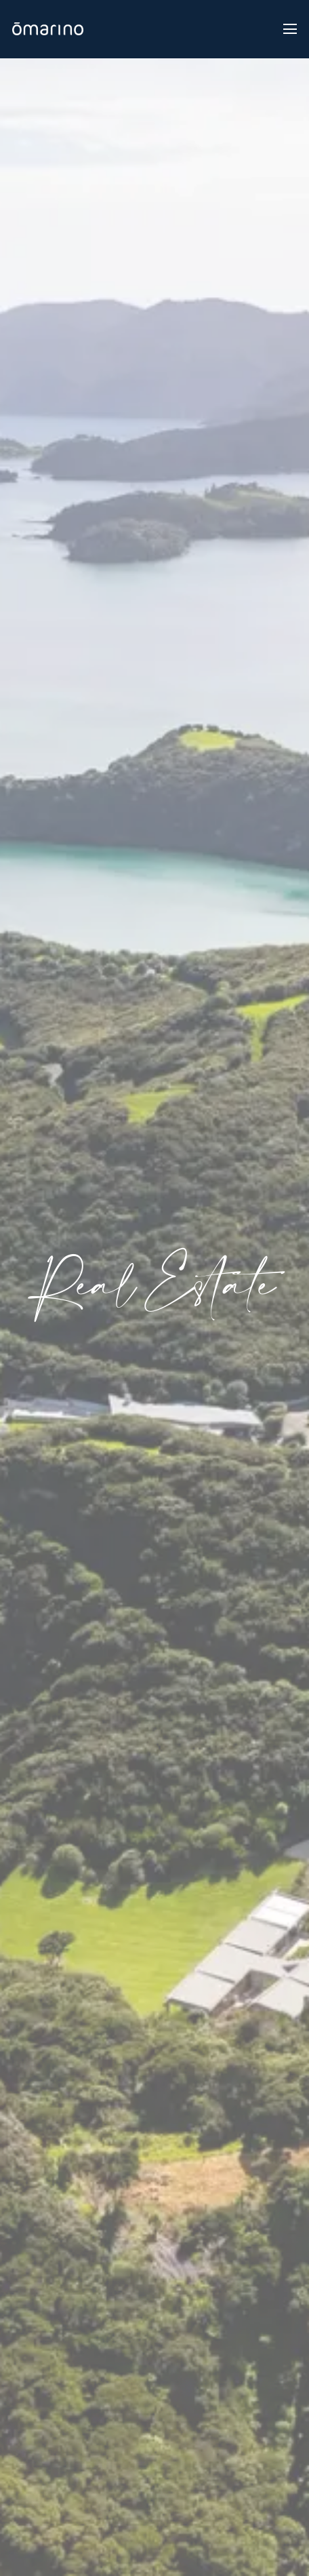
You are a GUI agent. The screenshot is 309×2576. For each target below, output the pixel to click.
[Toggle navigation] (290, 29)
